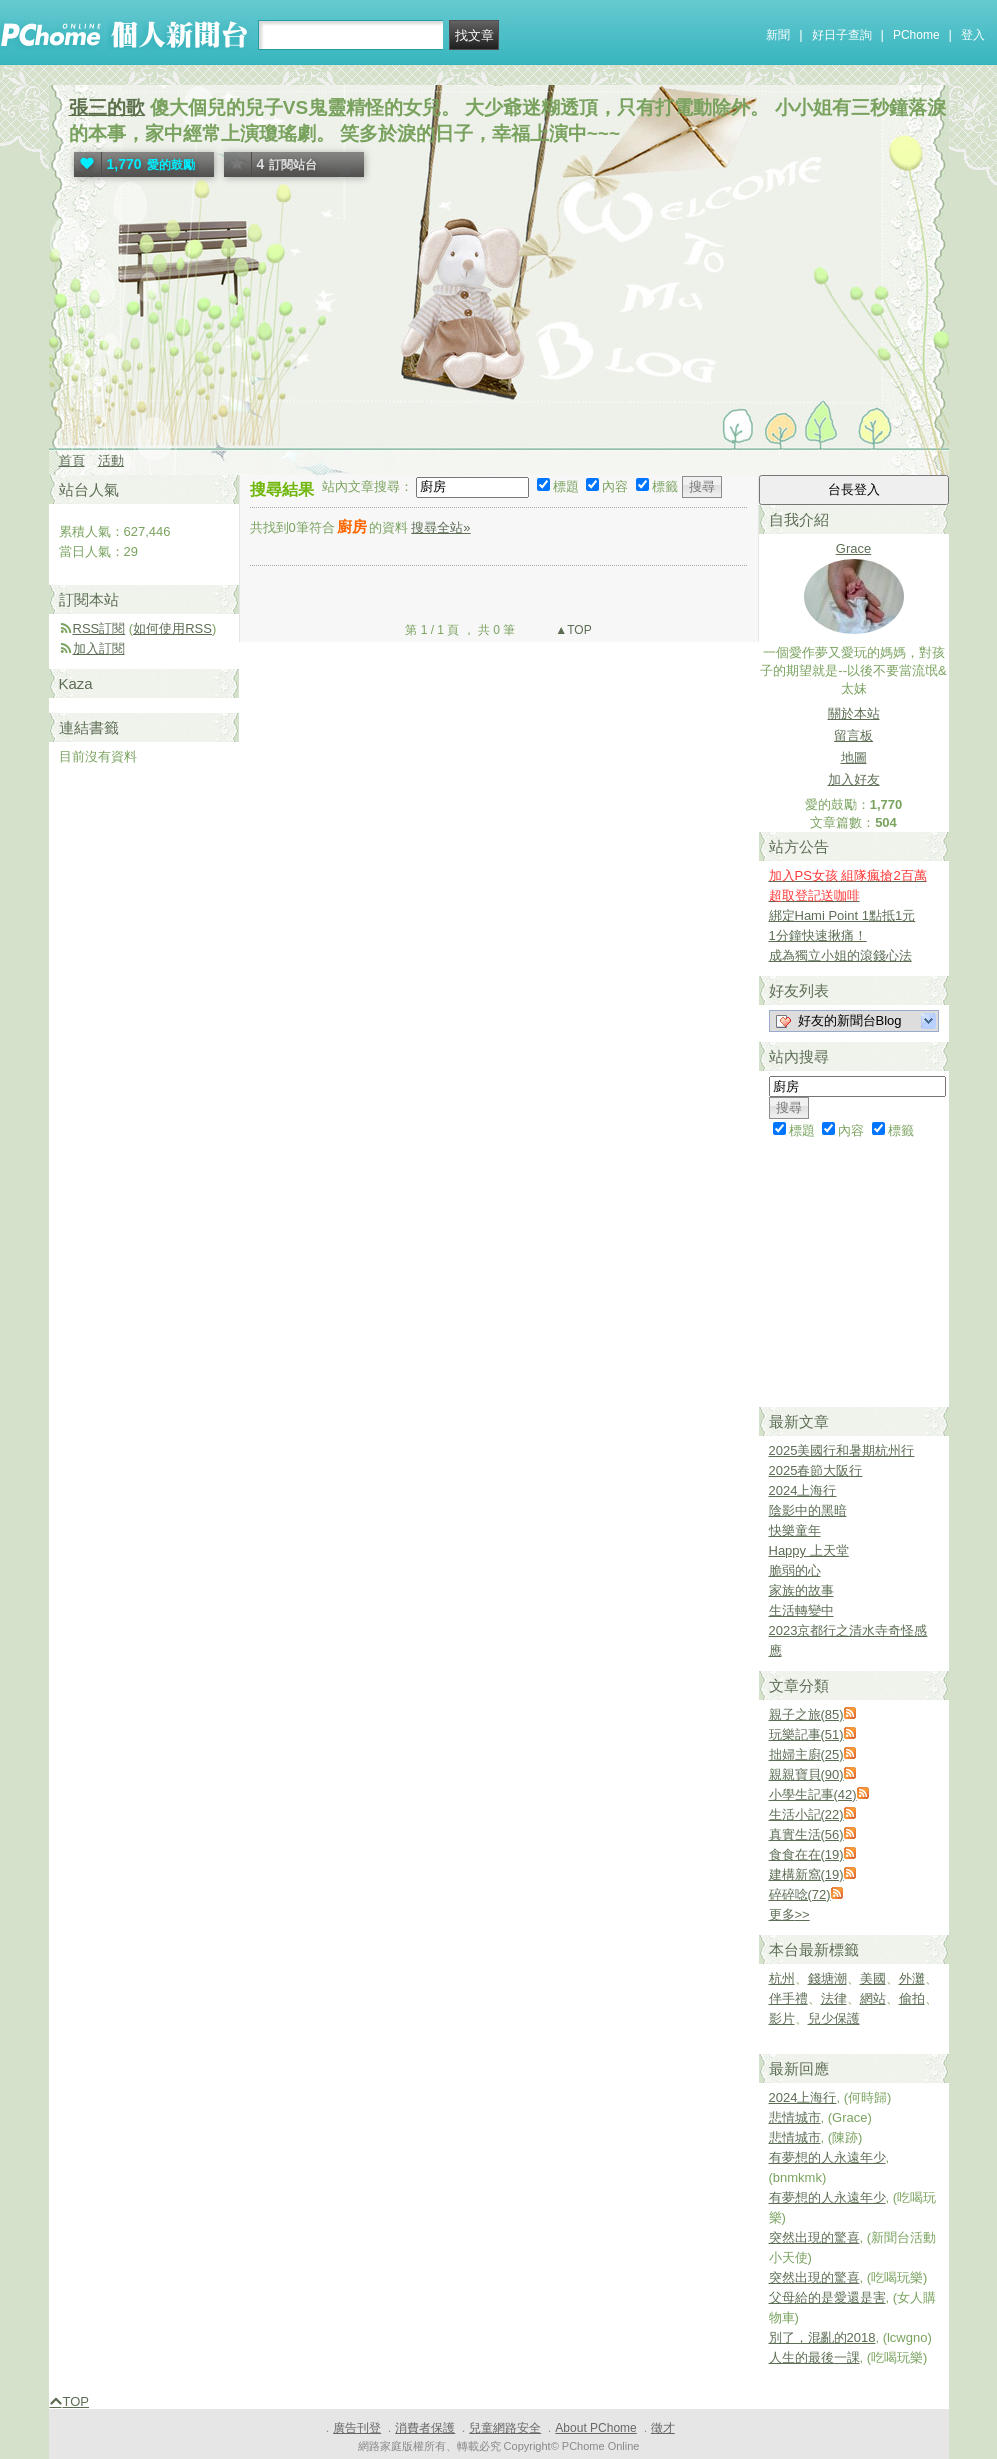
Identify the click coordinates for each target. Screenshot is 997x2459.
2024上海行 (803, 1490)
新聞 (778, 35)
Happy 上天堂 (809, 1550)
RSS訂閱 (99, 628)
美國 (873, 1978)
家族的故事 (801, 1590)
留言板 (853, 735)
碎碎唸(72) (800, 1894)
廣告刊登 (357, 2428)
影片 (782, 2018)
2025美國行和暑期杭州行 (842, 1450)
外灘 (912, 1978)
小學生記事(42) (813, 1794)
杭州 (782, 1978)
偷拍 (912, 1998)
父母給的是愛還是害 (827, 2297)
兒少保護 (834, 2018)
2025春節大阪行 (816, 1470)
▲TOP (572, 630)
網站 (873, 1998)
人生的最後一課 (814, 2357)
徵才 (663, 2428)
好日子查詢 (842, 35)
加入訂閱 (99, 648)
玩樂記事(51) (806, 1734)
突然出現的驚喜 (814, 2237)
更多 (789, 1914)
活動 (111, 460)
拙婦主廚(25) (806, 1754)
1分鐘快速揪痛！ (818, 935)
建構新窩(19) (806, 1874)
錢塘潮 (827, 1978)
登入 (973, 35)
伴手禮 (788, 1998)
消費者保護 (425, 2428)
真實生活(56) (806, 1834)
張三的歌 (107, 107)
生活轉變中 (801, 1610)
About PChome (595, 2428)
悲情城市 (795, 2117)
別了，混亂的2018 (822, 2337)
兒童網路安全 (505, 2428)
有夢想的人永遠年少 (827, 2157)
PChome (916, 35)
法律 (834, 1998)
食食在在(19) (806, 1854)
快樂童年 (795, 1530)
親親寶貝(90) (806, 1774)
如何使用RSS (172, 628)
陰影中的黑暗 (808, 1510)
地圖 (854, 757)
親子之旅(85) (806, 1714)
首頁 (72, 460)
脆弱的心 (795, 1570)
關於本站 (854, 713)
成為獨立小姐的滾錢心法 (840, 955)
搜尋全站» (440, 527)
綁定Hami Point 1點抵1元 (842, 915)
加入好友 (854, 779)
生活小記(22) (806, 1814)
